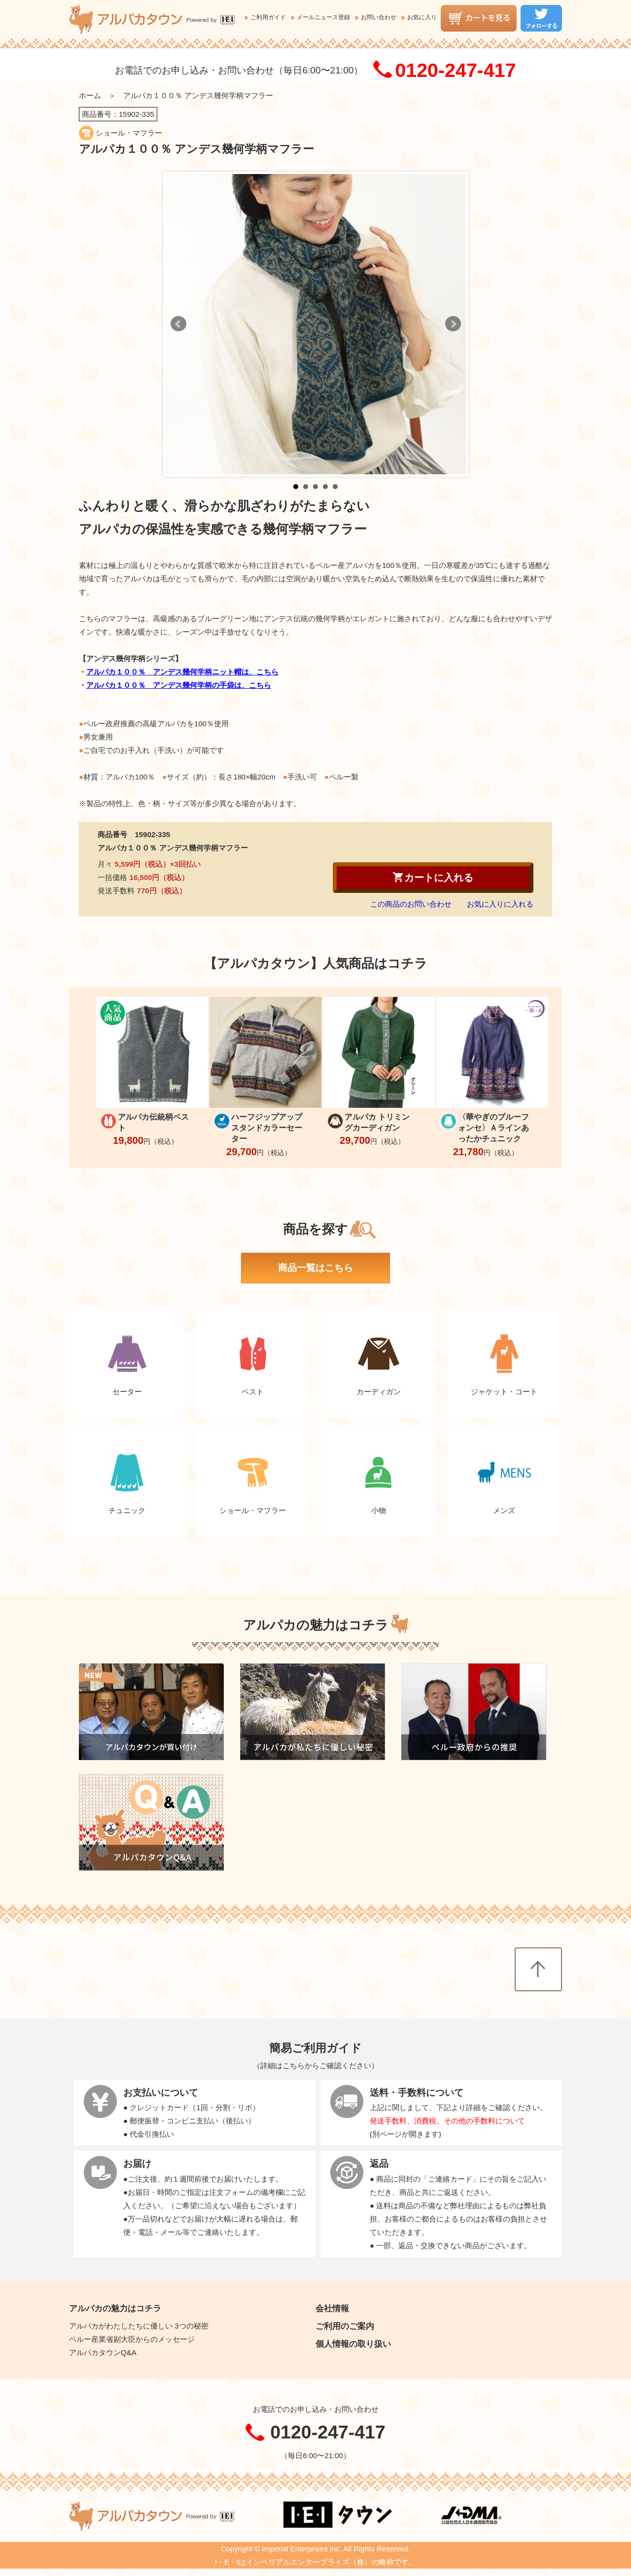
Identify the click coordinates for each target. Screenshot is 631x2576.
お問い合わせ (378, 17)
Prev (178, 324)
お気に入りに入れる (500, 904)
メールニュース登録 (323, 17)
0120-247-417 (455, 70)
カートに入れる (432, 877)
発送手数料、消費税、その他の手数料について (447, 2121)
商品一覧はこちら (315, 1268)
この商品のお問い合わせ (411, 904)
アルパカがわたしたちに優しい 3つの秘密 (139, 2326)
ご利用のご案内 (345, 2326)
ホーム (90, 95)
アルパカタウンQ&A (103, 2352)
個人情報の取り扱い (353, 2343)
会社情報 (332, 2308)
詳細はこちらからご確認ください (315, 2065)
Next (453, 324)
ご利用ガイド (268, 17)
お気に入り (422, 17)
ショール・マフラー (129, 133)
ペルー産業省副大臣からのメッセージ (132, 2339)
